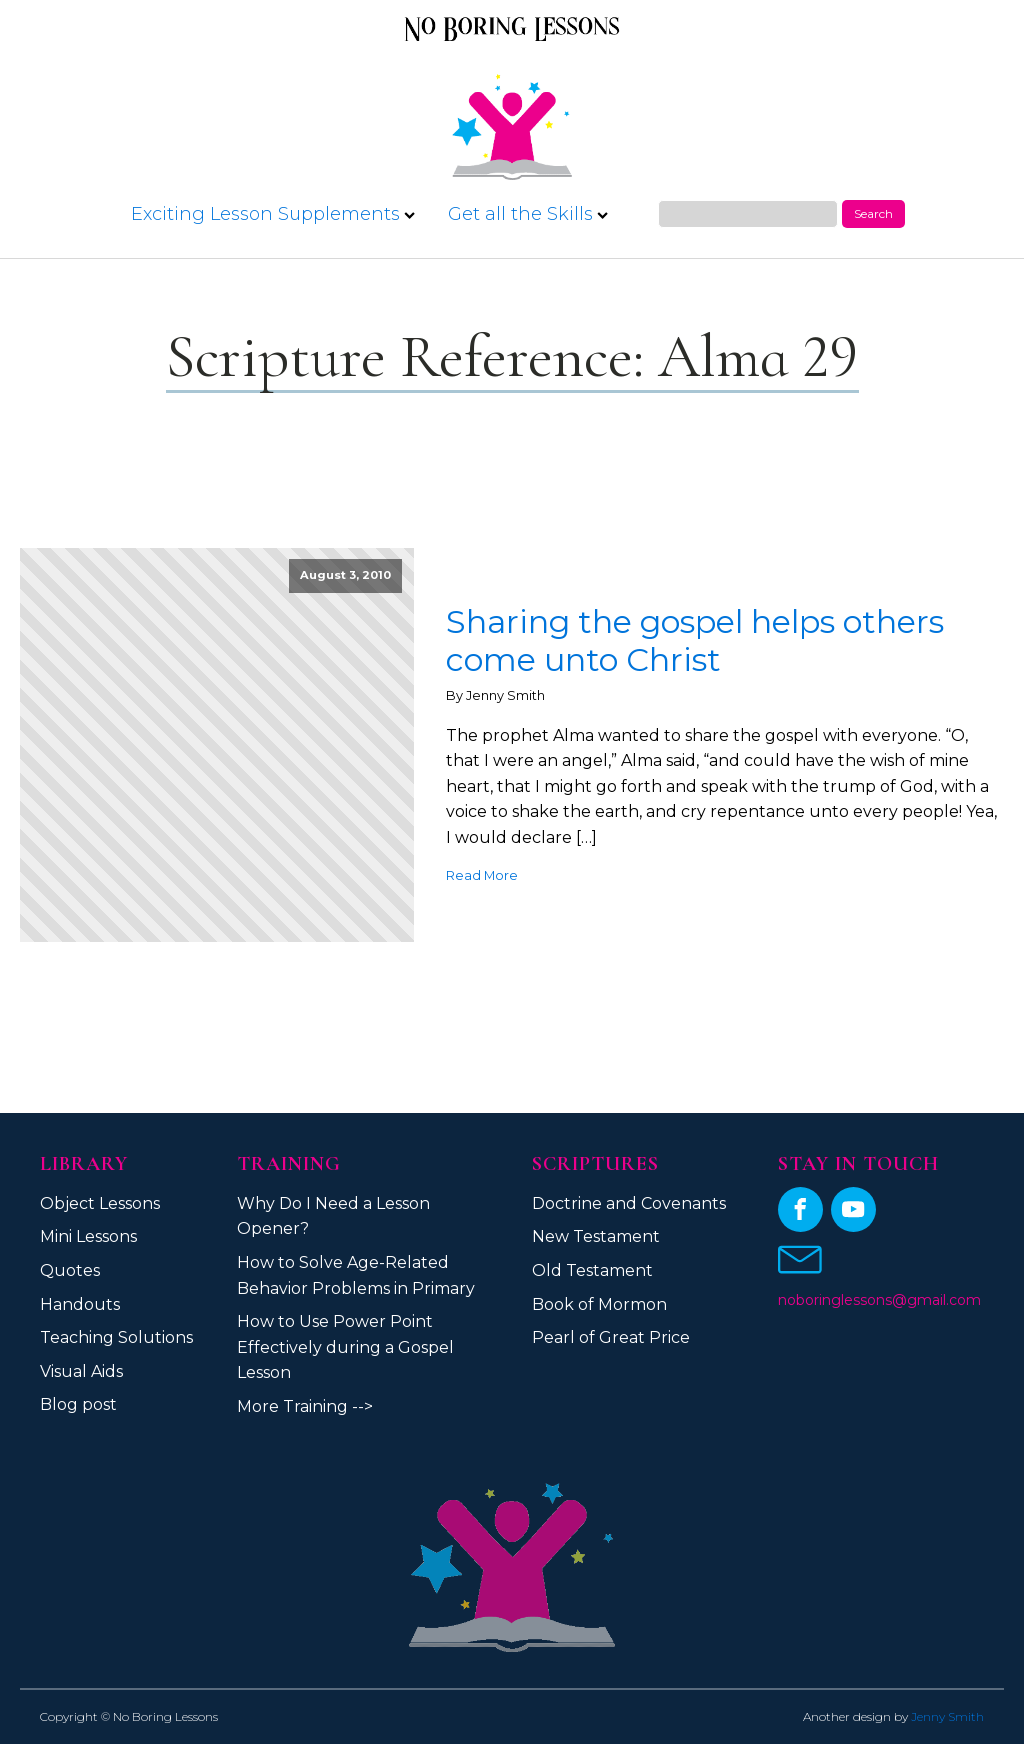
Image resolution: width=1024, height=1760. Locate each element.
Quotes (70, 1270)
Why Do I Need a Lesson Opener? (333, 1216)
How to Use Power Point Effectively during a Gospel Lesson (345, 1347)
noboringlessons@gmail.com (879, 1300)
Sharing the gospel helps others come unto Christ (695, 641)
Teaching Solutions (116, 1337)
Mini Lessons (88, 1236)
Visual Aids (81, 1371)
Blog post (78, 1404)
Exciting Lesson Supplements (273, 214)
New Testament (596, 1236)
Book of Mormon (599, 1304)
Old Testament (592, 1270)
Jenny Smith (947, 1716)
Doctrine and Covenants (629, 1203)
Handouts (80, 1304)
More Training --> (305, 1406)
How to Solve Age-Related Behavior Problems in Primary (356, 1275)
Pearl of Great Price (611, 1337)
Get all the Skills (528, 214)
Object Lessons (100, 1203)
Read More (482, 875)
